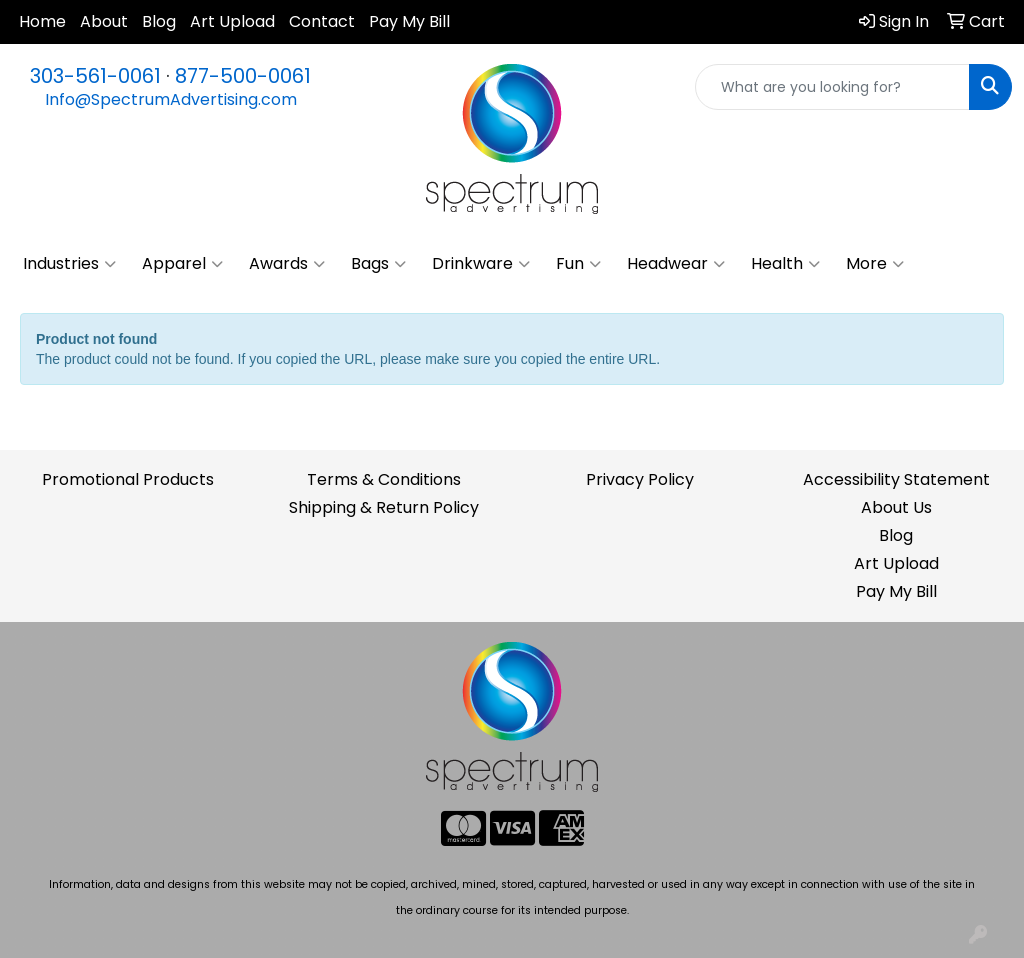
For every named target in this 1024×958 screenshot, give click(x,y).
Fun (578, 264)
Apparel (182, 264)
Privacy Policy (640, 479)
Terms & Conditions (384, 479)
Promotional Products (128, 479)
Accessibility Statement (896, 479)
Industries (69, 264)
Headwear (676, 264)
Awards (287, 264)
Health (785, 264)
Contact (322, 21)
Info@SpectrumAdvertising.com (171, 99)
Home (42, 21)
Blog (159, 21)
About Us (896, 507)
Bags (378, 264)
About (104, 21)
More (875, 264)
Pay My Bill (409, 21)
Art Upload (232, 21)
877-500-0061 (243, 76)
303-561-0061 (95, 76)
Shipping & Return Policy (384, 507)
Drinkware (481, 264)
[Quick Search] (832, 87)
